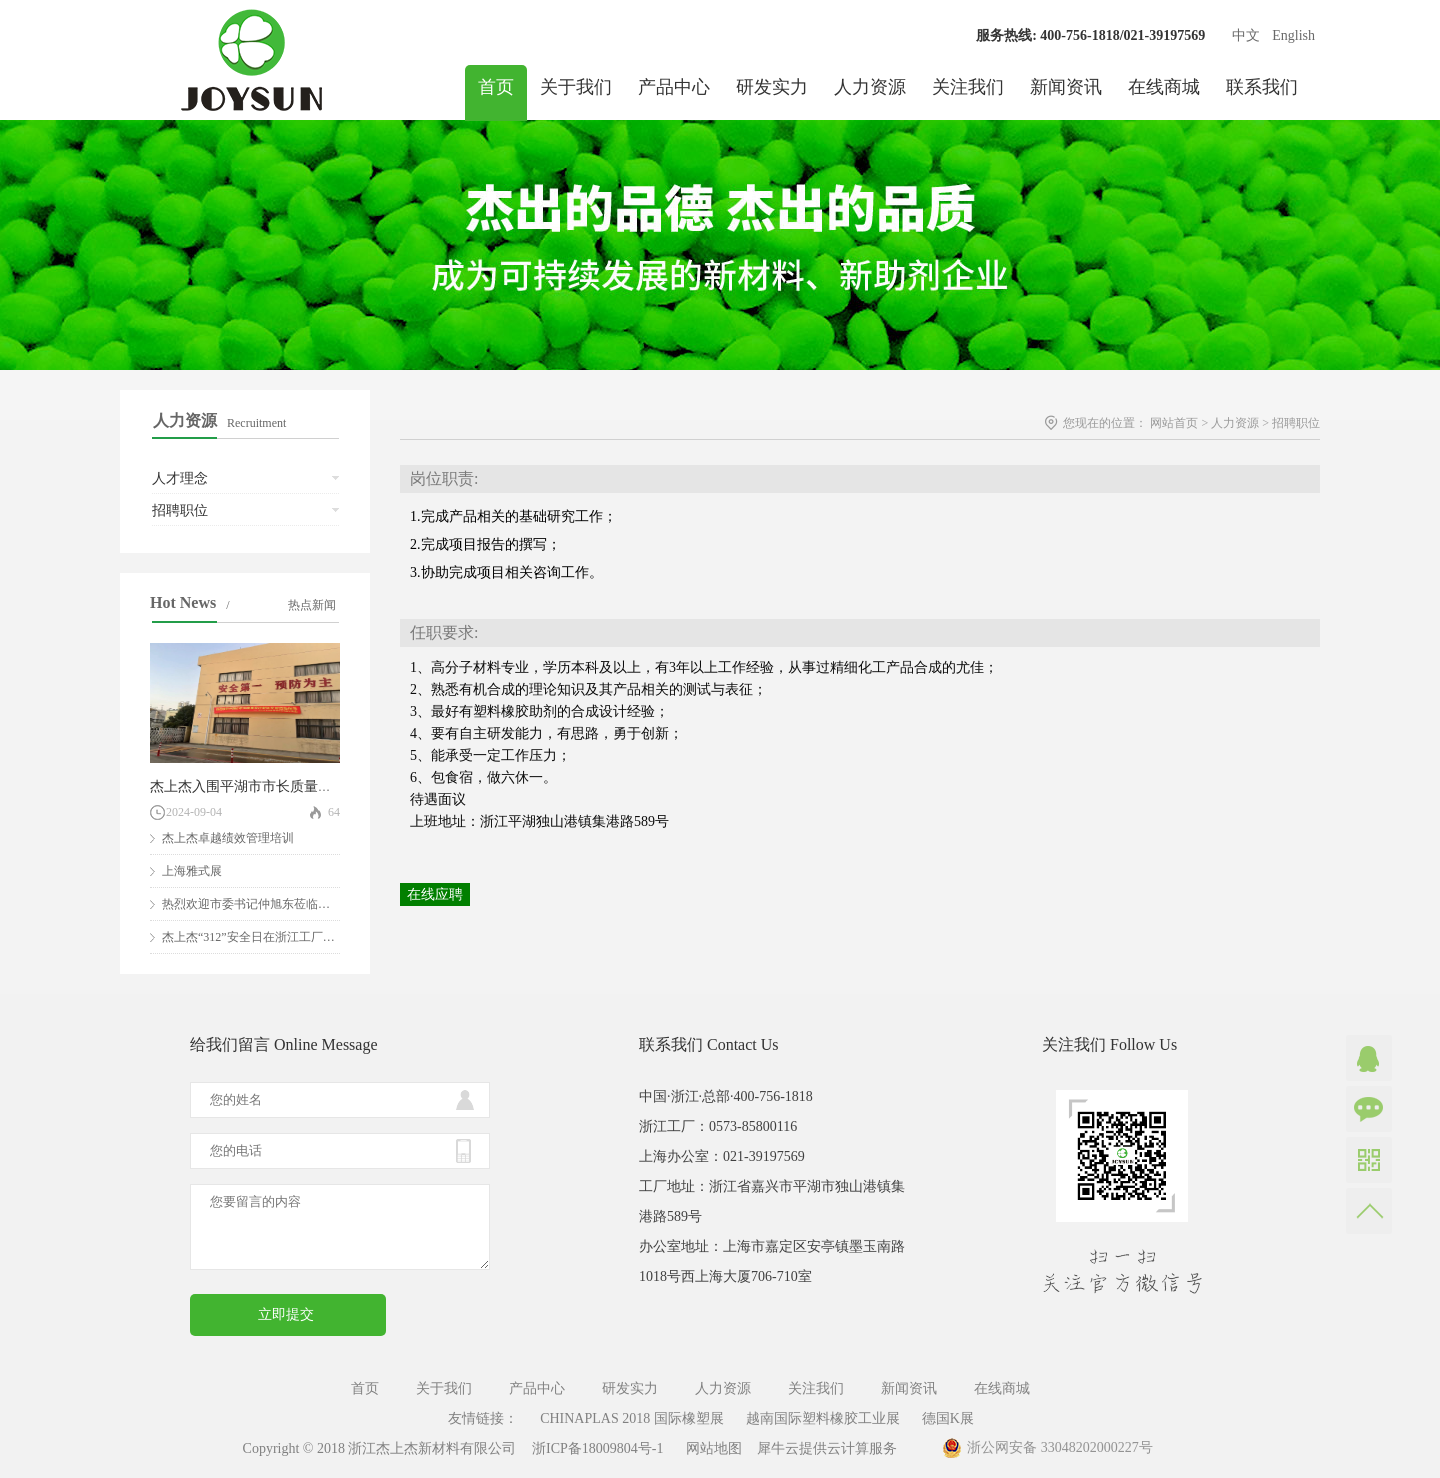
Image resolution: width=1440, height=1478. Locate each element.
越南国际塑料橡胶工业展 (823, 1418)
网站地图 (710, 1448)
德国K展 (948, 1418)
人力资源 (1235, 423)
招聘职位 (1296, 423)
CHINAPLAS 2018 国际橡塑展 (632, 1418)
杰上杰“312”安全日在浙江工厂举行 (254, 937)
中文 (1246, 35)
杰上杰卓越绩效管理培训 (228, 838)
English (1293, 35)
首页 (496, 87)
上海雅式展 (192, 871)
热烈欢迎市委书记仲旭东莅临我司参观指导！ (282, 904)
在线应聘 (435, 894)
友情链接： (483, 1418)
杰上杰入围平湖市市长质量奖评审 (255, 786)
